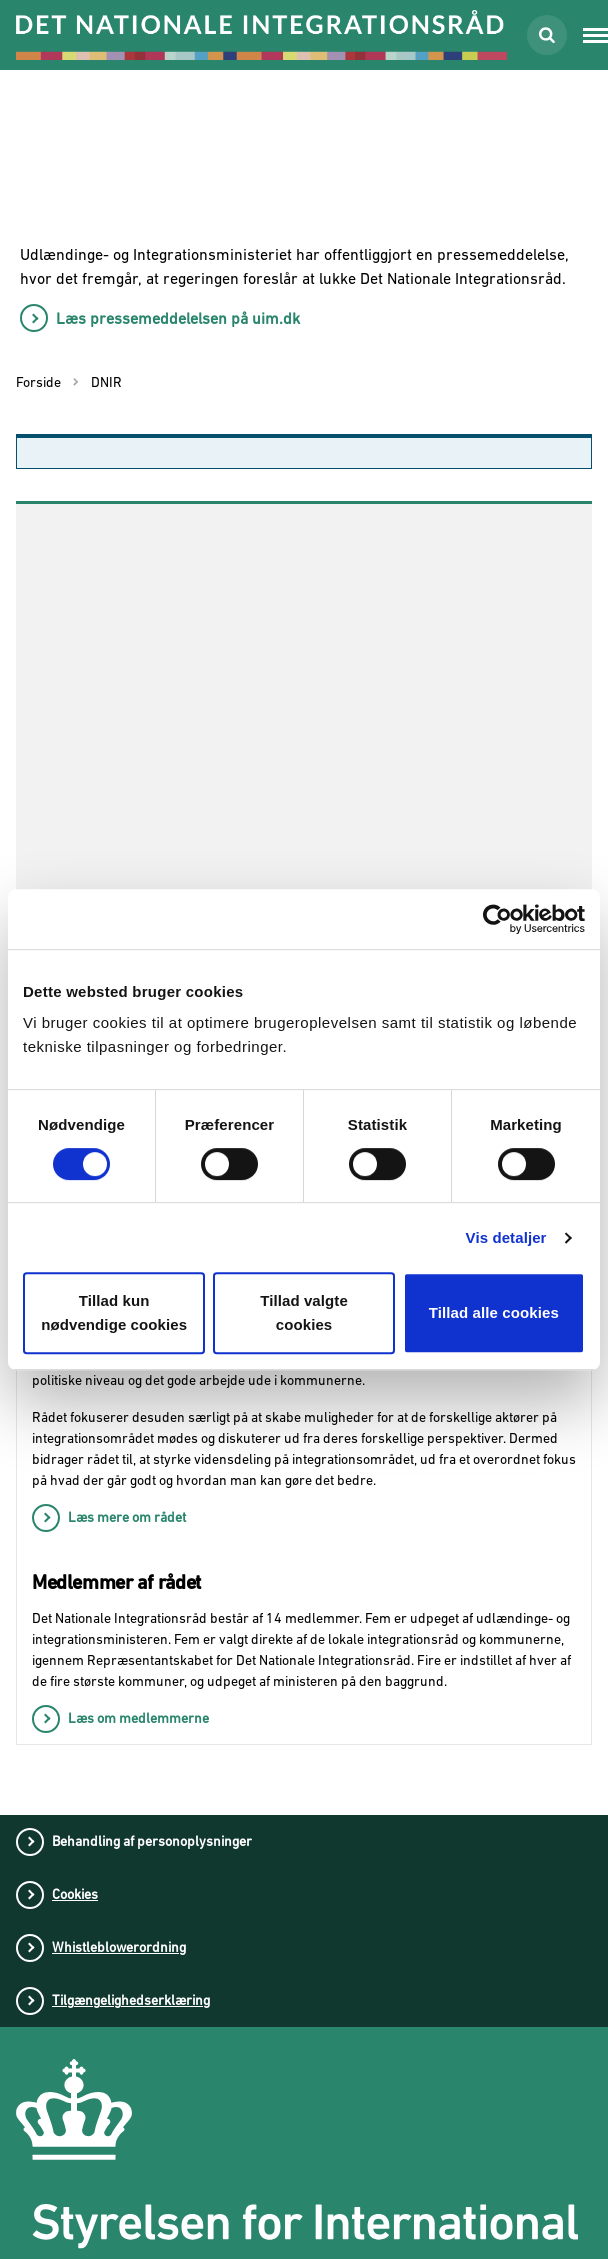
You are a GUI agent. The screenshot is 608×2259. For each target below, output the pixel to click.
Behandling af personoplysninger (152, 1841)
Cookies (75, 1894)
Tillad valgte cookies (304, 1312)
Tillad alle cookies (494, 1312)
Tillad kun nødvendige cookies (114, 1312)
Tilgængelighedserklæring (131, 2000)
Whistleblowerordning (119, 1947)
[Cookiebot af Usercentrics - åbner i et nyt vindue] (497, 919)
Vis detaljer (506, 1237)
